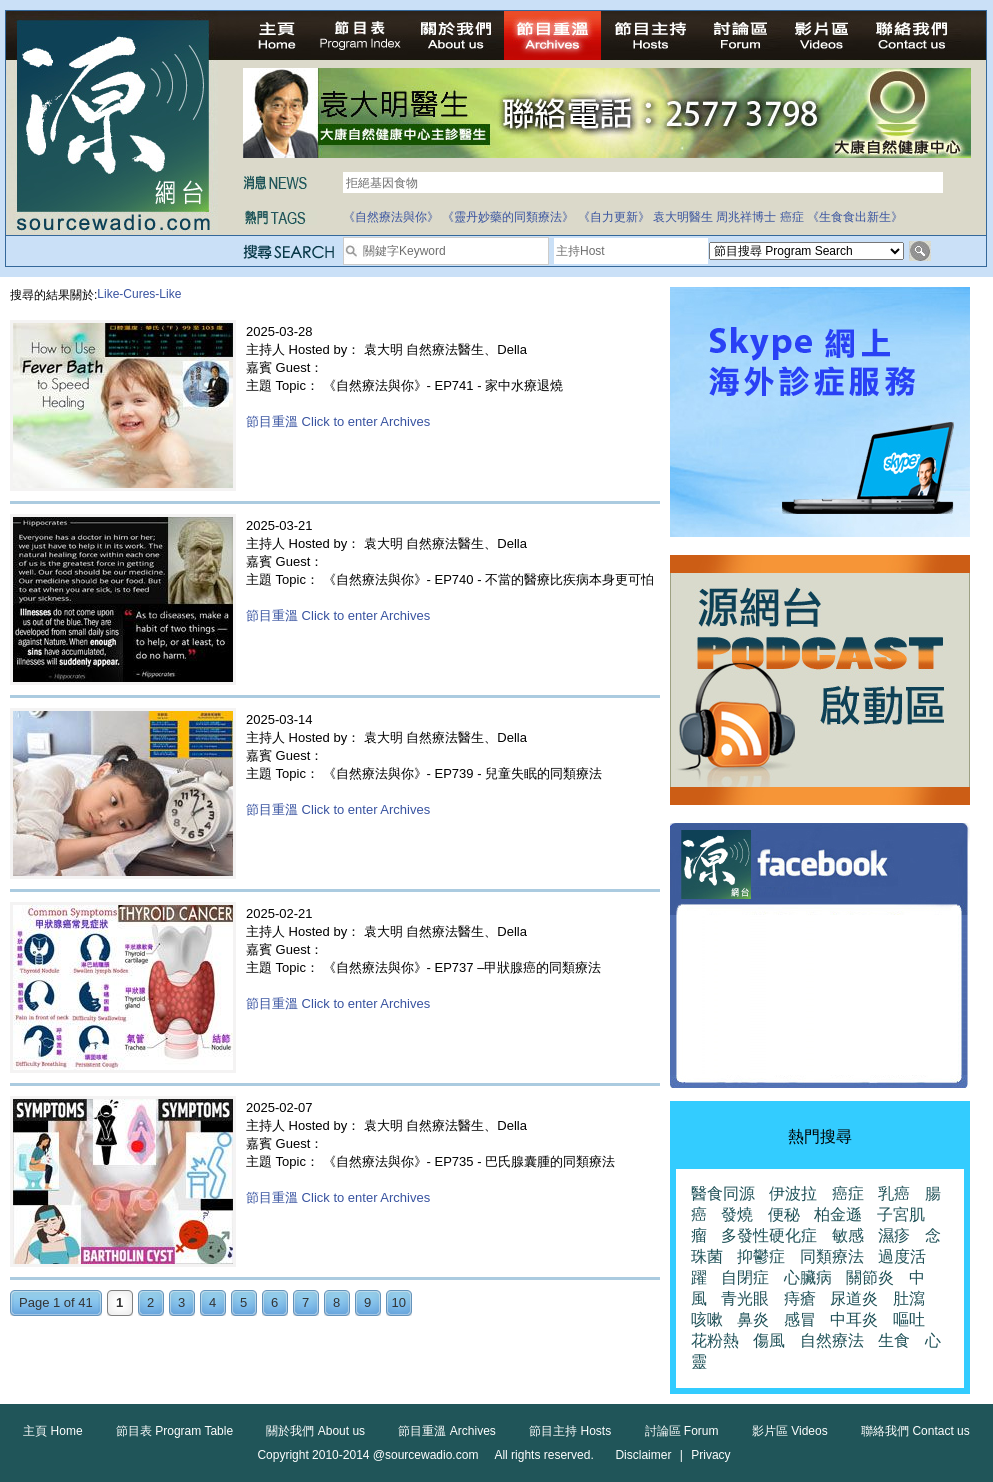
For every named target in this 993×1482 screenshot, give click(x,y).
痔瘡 (800, 1298)
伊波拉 (793, 1193)
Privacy (710, 1455)
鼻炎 (753, 1319)
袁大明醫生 (683, 217)
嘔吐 (909, 1319)
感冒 (800, 1319)
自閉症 (745, 1277)
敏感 (848, 1235)
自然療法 (832, 1340)
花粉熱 (715, 1340)
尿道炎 (854, 1298)
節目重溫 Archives (446, 1431)
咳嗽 (707, 1319)
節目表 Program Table (174, 1431)
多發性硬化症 (769, 1235)
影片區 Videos (790, 1431)
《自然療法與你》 (391, 217)
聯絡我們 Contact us (915, 1431)
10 (399, 1302)
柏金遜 (838, 1214)
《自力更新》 (614, 217)
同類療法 (832, 1256)
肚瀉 (909, 1298)
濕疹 (894, 1235)
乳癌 (894, 1193)
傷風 (769, 1340)
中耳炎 (854, 1319)
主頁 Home (52, 1431)
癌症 (792, 217)
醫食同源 (723, 1193)
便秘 (784, 1214)
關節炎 (870, 1277)
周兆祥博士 (746, 217)
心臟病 (808, 1277)
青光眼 (745, 1298)
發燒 (737, 1214)
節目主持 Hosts (570, 1431)
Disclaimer (643, 1455)
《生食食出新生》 (855, 217)
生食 (894, 1340)
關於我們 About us (315, 1431)
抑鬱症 (761, 1256)
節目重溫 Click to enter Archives (338, 421)
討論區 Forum (682, 1431)
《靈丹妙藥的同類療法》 (508, 217)
